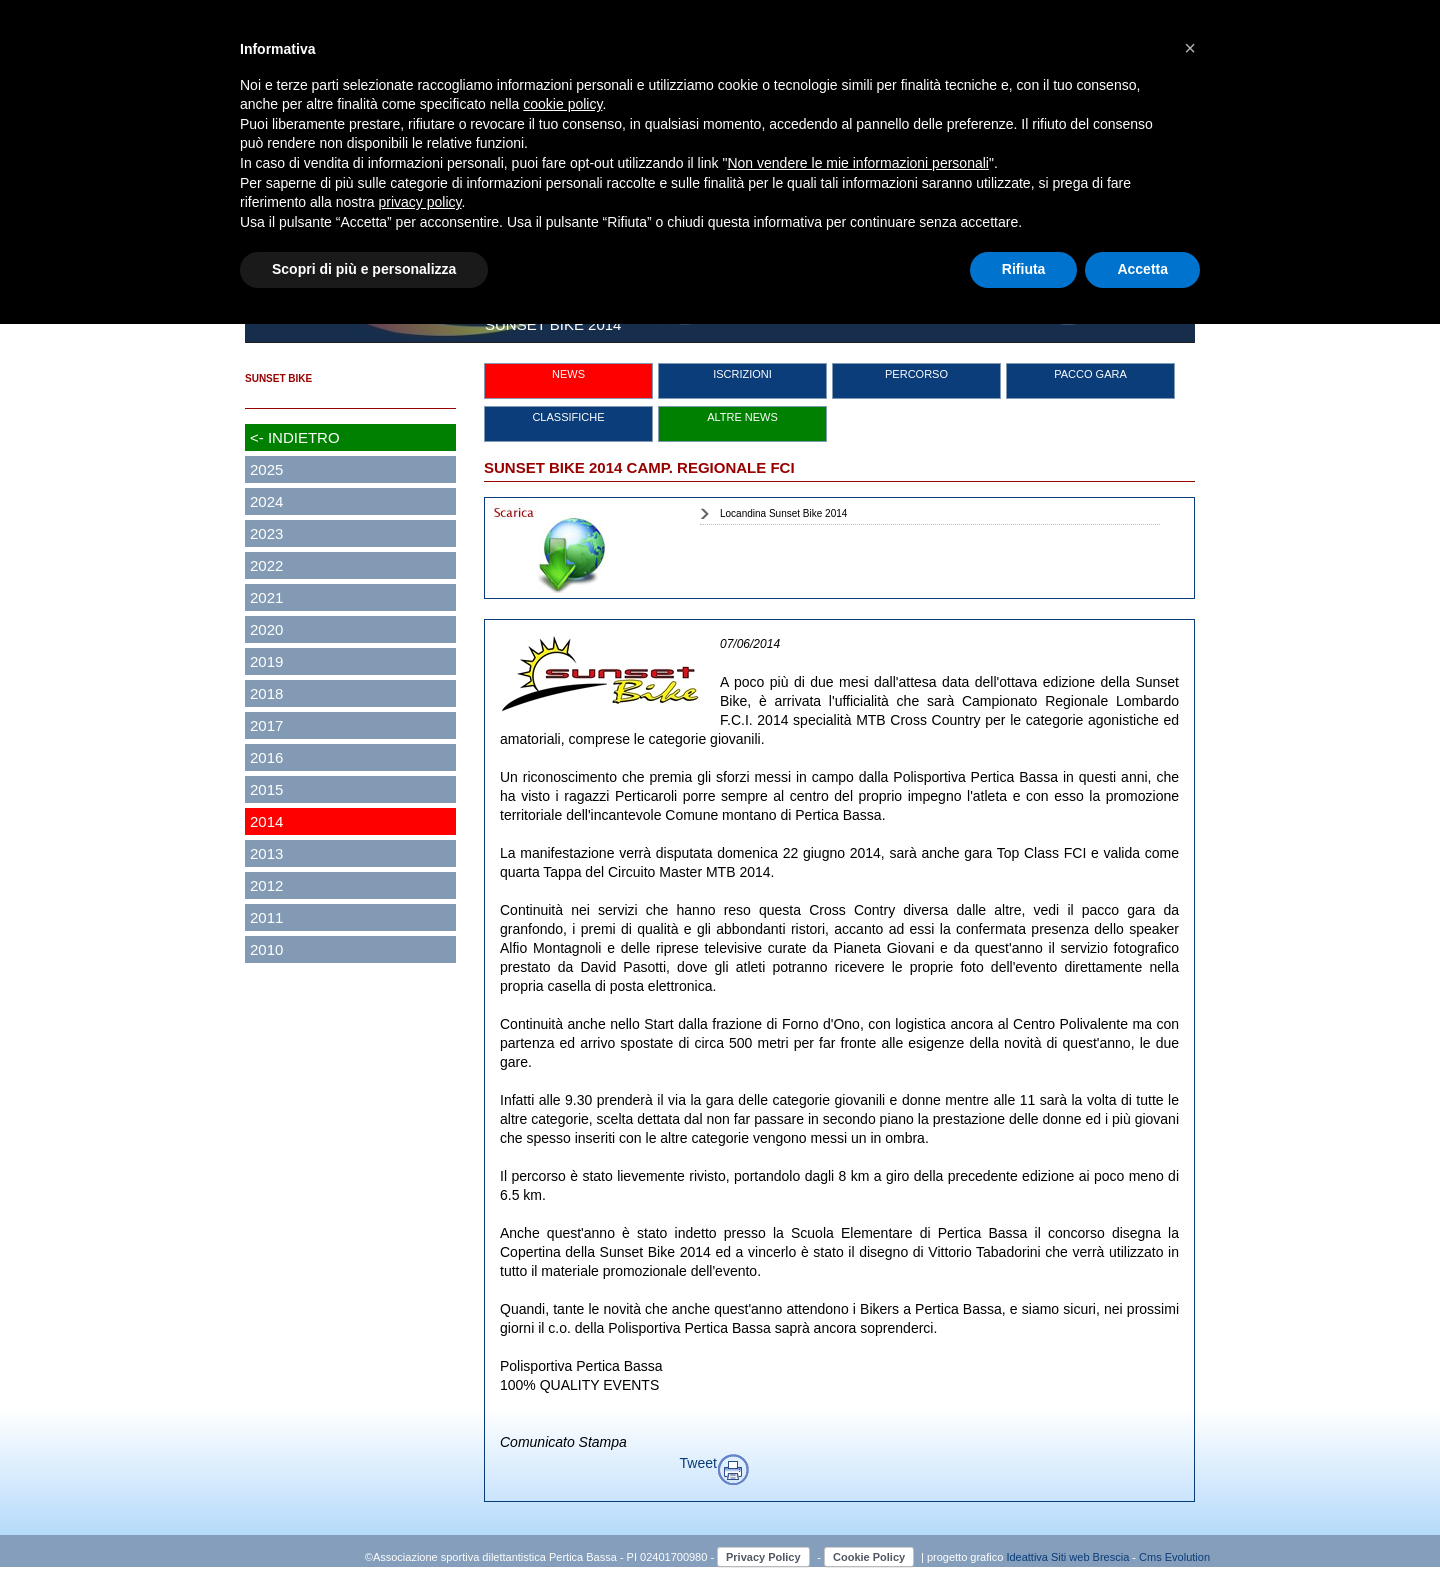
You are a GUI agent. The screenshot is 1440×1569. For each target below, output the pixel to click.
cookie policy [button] (562, 104)
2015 (266, 789)
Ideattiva (1028, 1557)
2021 (266, 597)
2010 (266, 949)
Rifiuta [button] (1024, 269)
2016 (266, 757)
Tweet (698, 1463)
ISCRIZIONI (742, 374)
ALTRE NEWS (742, 417)
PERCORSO (916, 374)
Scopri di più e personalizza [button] (364, 269)
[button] (1190, 48)
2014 (266, 821)
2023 (266, 533)
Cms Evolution (1174, 1557)
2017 (266, 725)
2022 (266, 565)
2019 (266, 661)
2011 (266, 917)
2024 (266, 501)
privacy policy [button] (420, 202)
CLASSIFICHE (568, 417)
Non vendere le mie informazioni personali (857, 163)
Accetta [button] (1142, 269)
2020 (266, 629)
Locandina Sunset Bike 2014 (783, 513)
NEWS (568, 374)
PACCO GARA (1090, 374)
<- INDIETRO (295, 437)
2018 (266, 693)
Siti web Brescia (1090, 1557)
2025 (266, 469)
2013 (266, 853)
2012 (266, 885)
